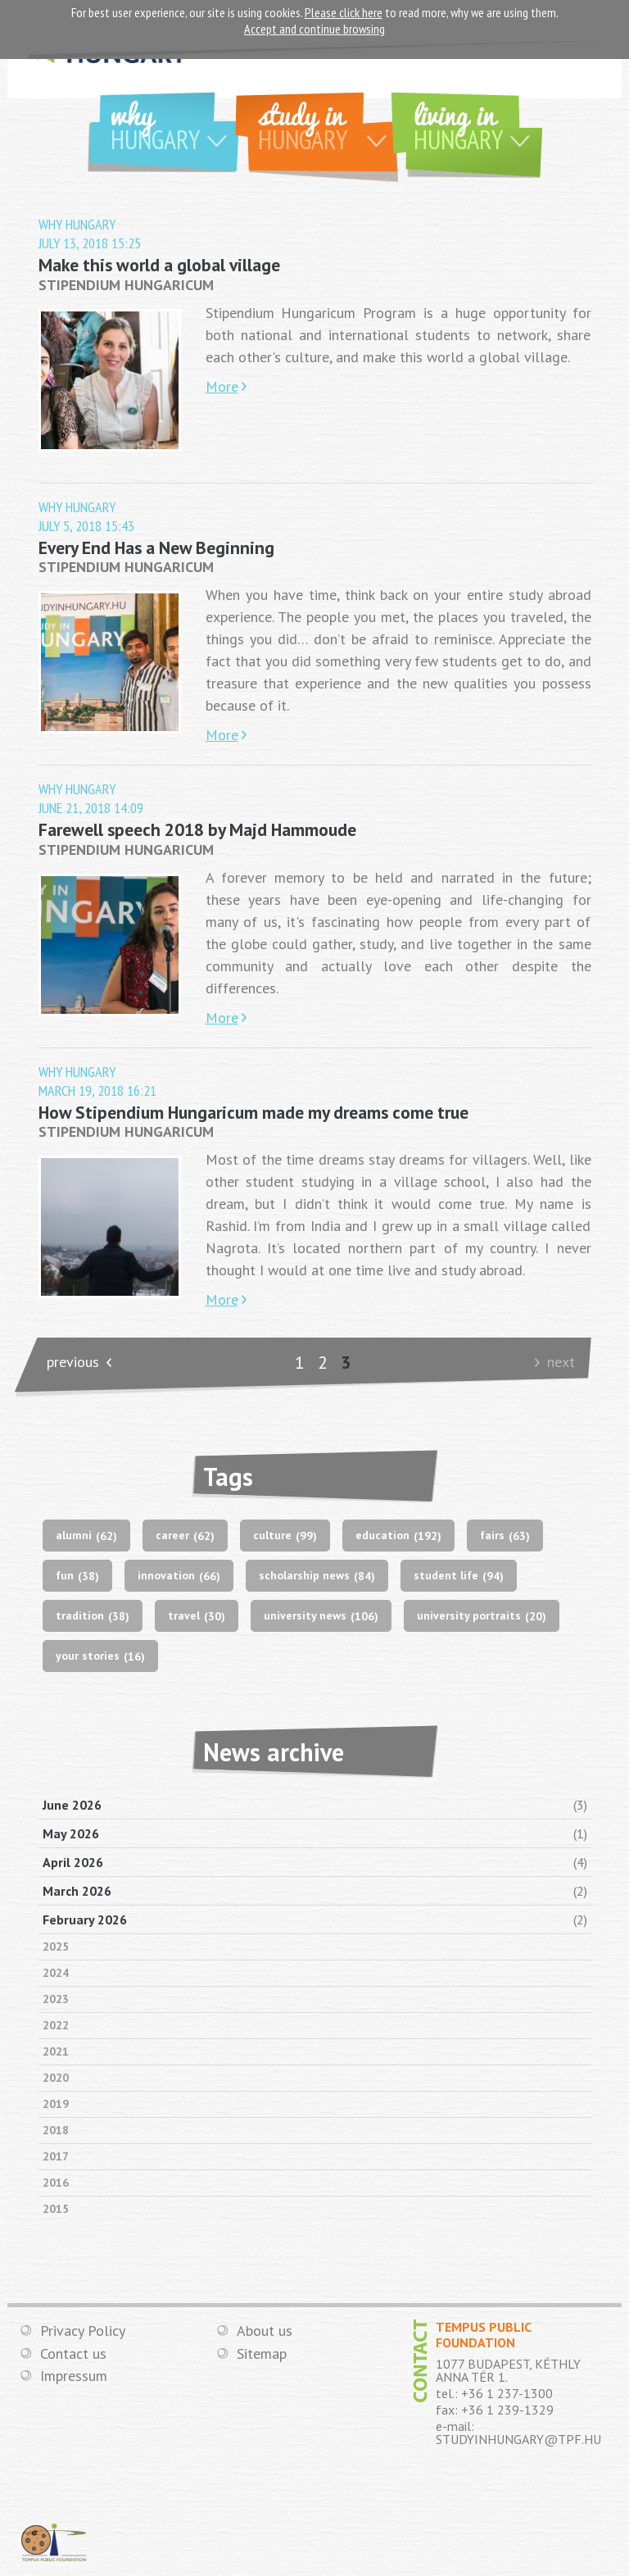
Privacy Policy (82, 2331)
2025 (56, 1946)
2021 (56, 2051)
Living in (478, 124)
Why (175, 124)
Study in (328, 124)
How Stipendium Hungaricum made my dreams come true (253, 1112)
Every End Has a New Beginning (156, 547)
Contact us (73, 2354)
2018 (56, 2130)
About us (264, 2331)
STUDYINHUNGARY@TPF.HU (518, 2439)
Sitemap (262, 2354)
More (222, 386)
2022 (56, 2025)
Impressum (73, 2376)
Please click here (343, 12)
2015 (56, 2208)
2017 (56, 2156)
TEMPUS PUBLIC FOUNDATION (54, 2542)
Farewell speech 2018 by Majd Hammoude (197, 829)
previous (73, 1361)
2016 (56, 2182)
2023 (56, 1999)
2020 (56, 2077)
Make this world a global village (159, 264)
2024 (56, 1972)
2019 (56, 2104)
